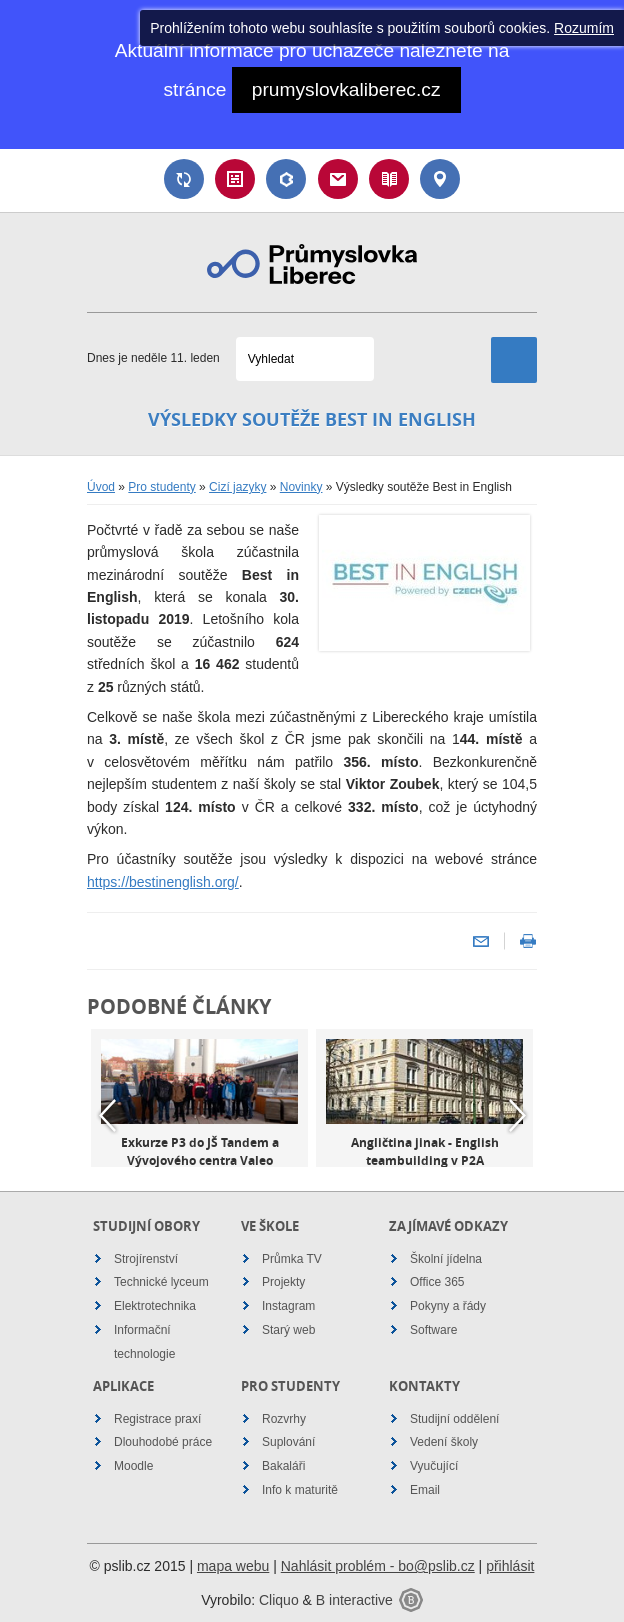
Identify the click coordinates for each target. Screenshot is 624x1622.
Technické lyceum (161, 1282)
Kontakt (440, 179)
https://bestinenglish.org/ (163, 882)
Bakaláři (286, 179)
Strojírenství (146, 1259)
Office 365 (437, 1282)
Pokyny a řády (448, 1306)
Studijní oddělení (454, 1419)
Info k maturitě (300, 1490)
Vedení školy (444, 1442)
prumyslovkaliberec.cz (346, 89)
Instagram (288, 1306)
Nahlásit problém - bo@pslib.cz (378, 1566)
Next (517, 1115)
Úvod (101, 487)
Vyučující (434, 1466)
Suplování (184, 179)
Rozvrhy (284, 1419)
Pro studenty (161, 487)
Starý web (288, 1330)
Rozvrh (235, 179)
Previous (107, 1115)
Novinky (301, 487)
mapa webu (233, 1566)
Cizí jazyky (237, 487)
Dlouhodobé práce (163, 1442)
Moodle (133, 1466)
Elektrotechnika (155, 1306)
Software (433, 1330)
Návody (389, 179)
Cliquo (279, 1600)
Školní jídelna (446, 1259)
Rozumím (584, 28)
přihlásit (510, 1566)
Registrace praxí (157, 1419)
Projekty (283, 1282)
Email (338, 179)
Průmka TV (292, 1259)
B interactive (354, 1600)
